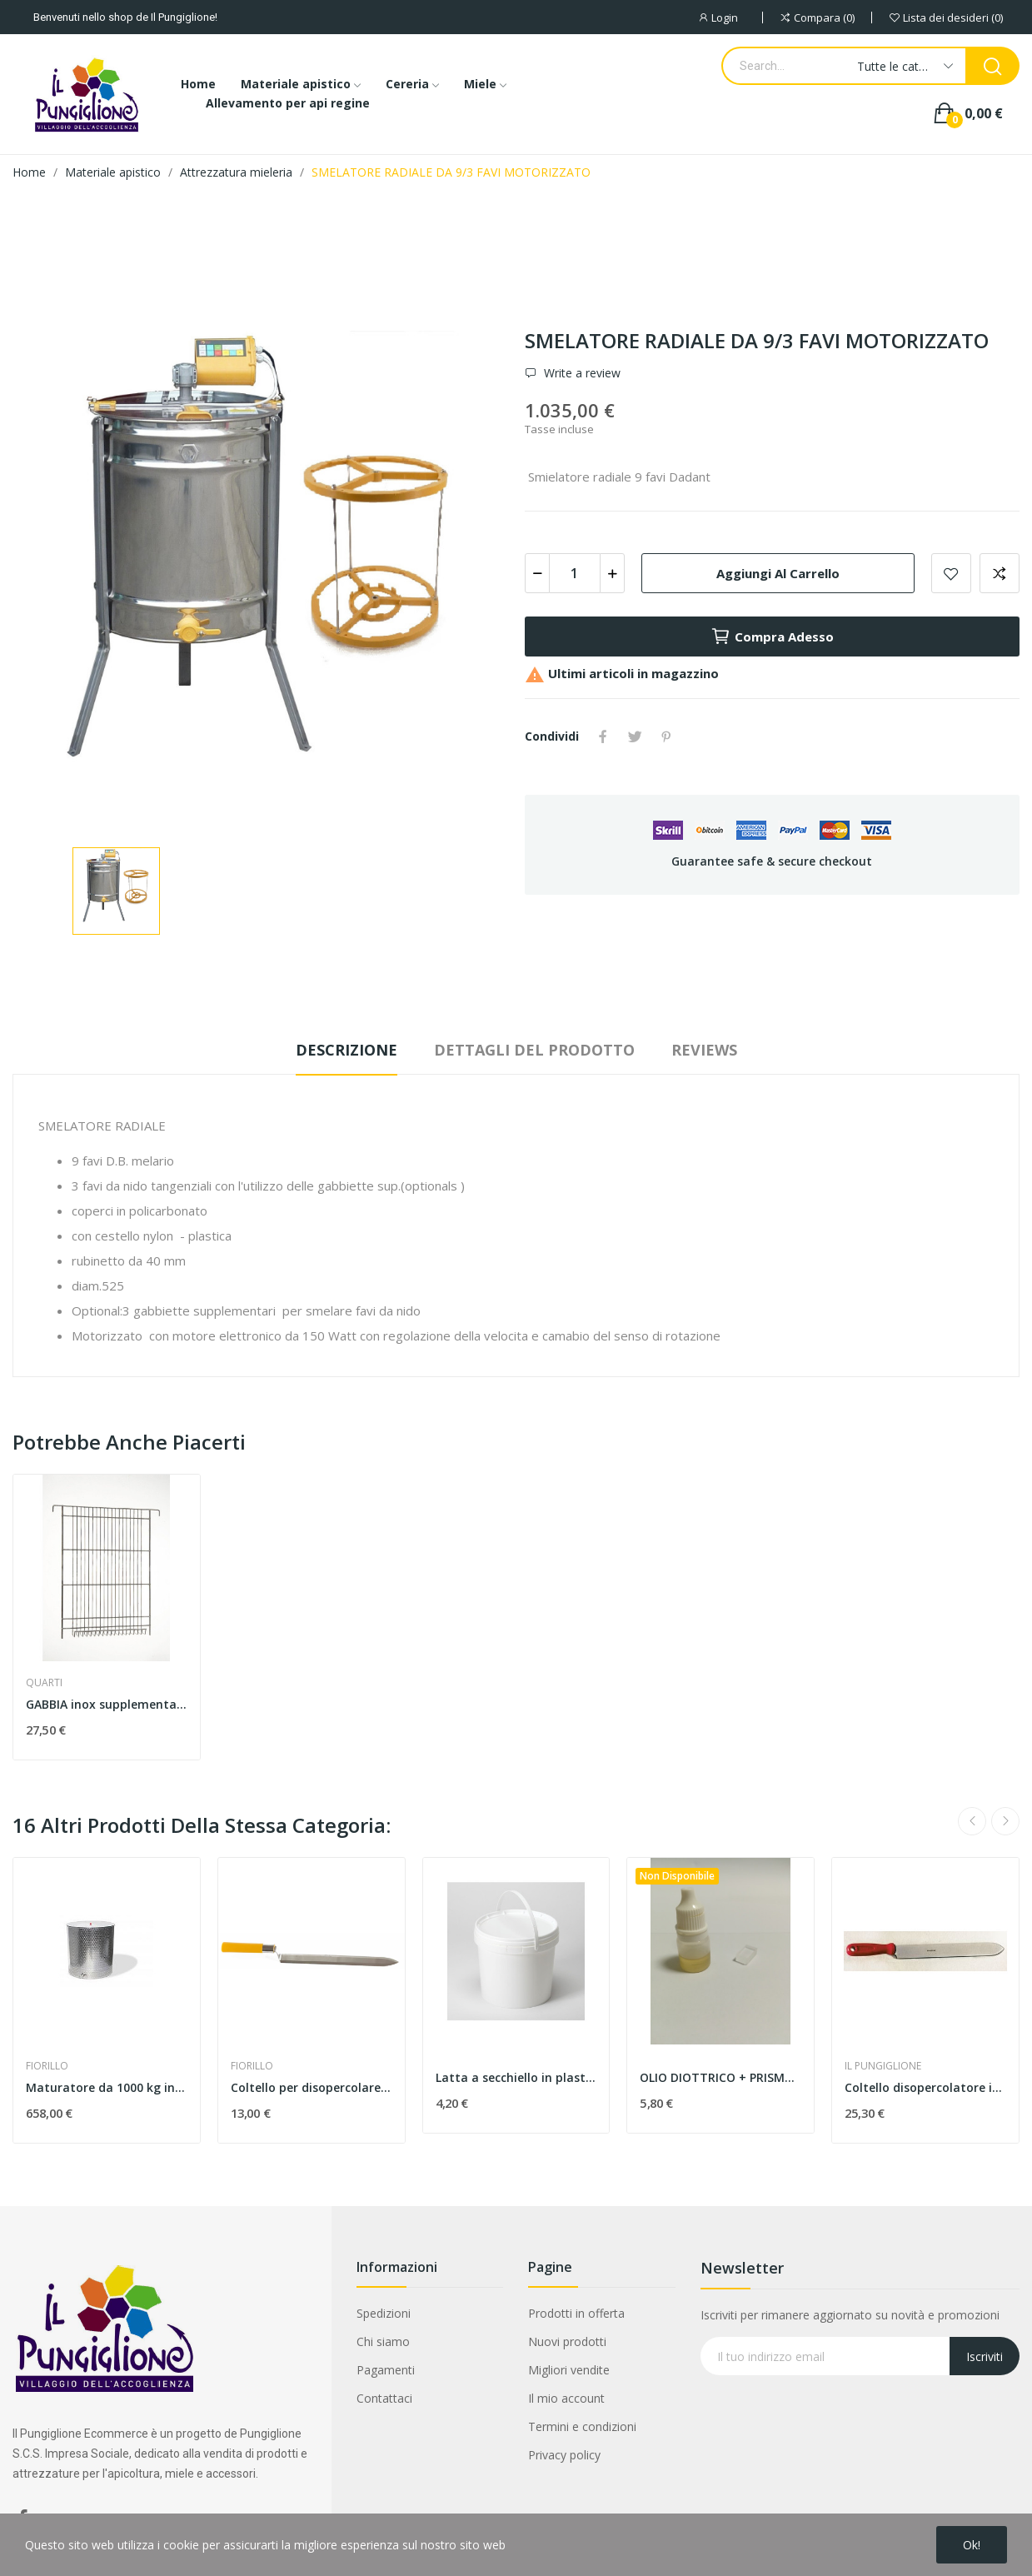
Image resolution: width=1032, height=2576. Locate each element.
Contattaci (384, 2398)
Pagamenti (385, 2370)
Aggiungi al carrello (778, 573)
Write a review (581, 373)
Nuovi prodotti (567, 2341)
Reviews (704, 1050)
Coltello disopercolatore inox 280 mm (925, 2087)
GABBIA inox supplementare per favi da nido (106, 1704)
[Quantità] (575, 573)
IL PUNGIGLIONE (883, 2066)
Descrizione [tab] (346, 1050)
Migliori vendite (569, 2370)
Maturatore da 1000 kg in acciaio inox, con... (106, 2087)
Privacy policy (564, 2455)
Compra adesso (772, 636)
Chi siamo (383, 2341)
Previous (972, 1821)
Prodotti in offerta (576, 2313)
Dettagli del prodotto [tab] (534, 1050)
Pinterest (666, 736)
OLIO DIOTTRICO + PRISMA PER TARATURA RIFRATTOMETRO (720, 2077)
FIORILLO (47, 2066)
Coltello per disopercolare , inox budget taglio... (311, 2087)
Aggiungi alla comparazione (999, 573)
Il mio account (566, 2398)
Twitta (635, 736)
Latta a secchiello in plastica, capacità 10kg (516, 2077)
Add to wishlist (951, 573)
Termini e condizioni (582, 2426)
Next (1005, 1821)
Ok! (971, 2545)
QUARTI (44, 1683)
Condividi (603, 736)
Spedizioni (383, 2313)
